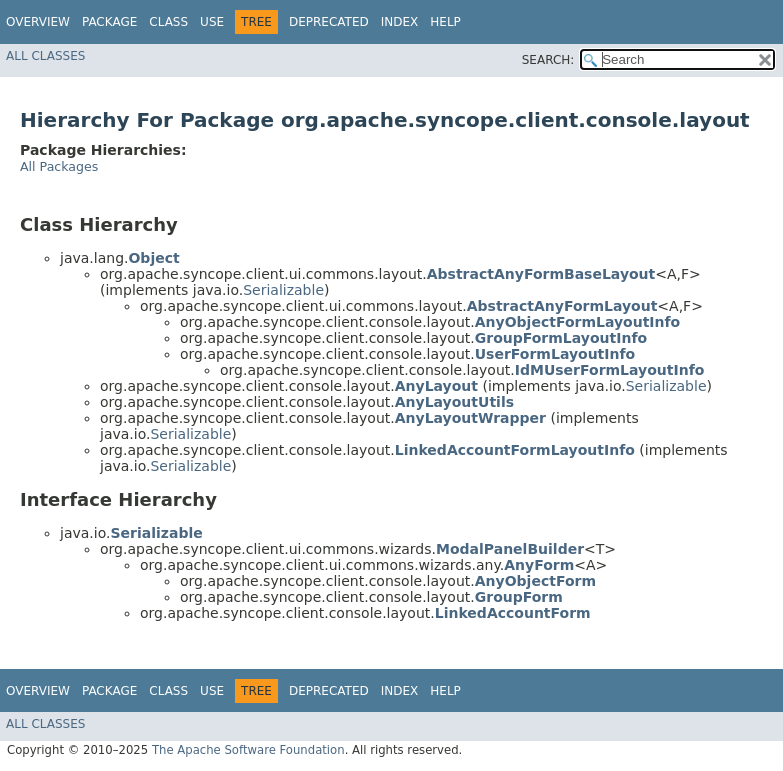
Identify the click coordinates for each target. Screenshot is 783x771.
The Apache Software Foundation (248, 750)
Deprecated (329, 22)
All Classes (45, 56)
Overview (38, 22)
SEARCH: (548, 60)
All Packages (59, 166)
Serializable (283, 290)
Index (400, 22)
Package (109, 22)
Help (445, 22)
